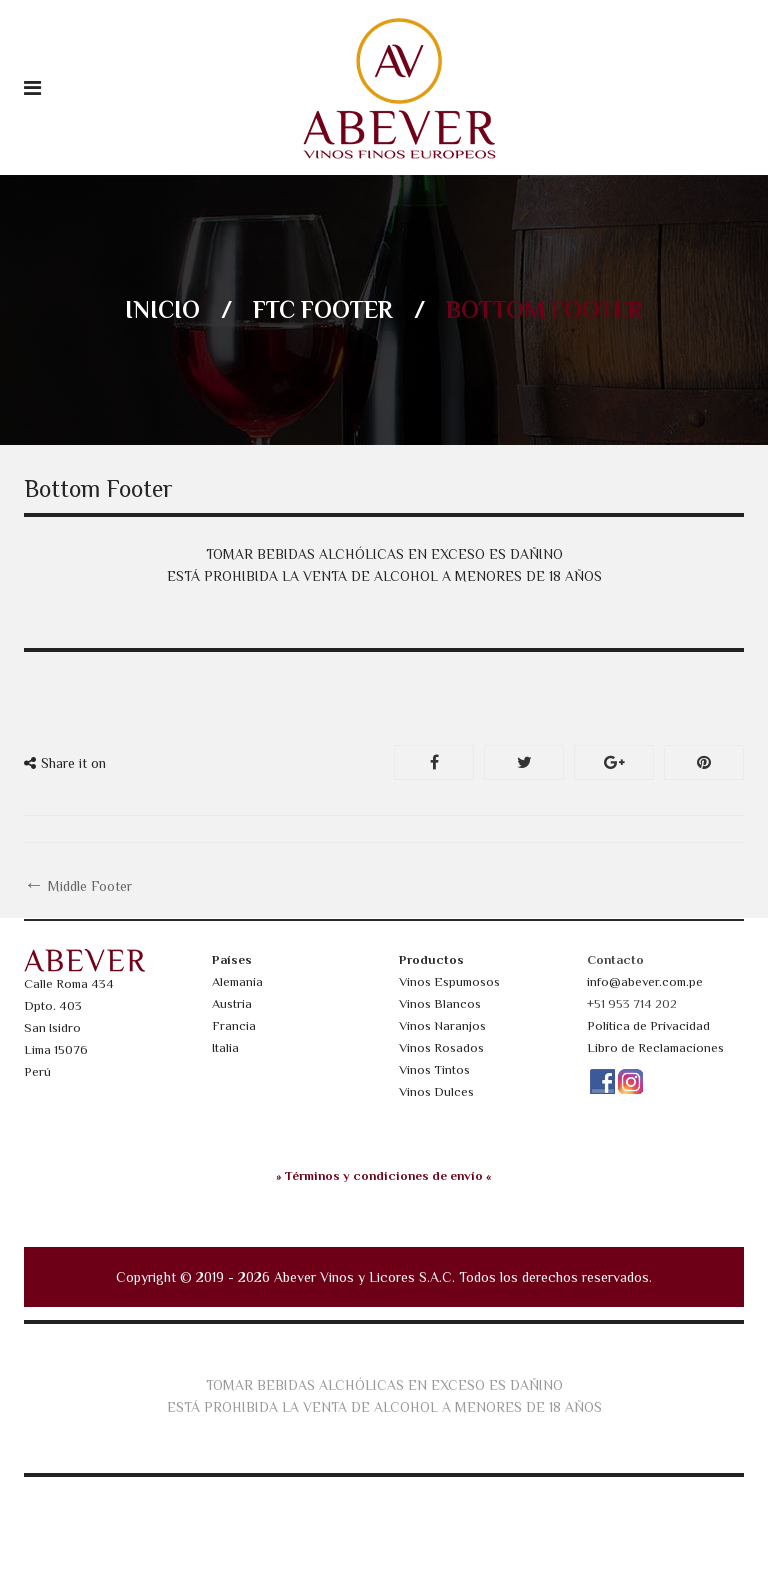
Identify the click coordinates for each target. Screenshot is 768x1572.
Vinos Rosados (441, 1047)
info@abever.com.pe (645, 981)
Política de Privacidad (648, 1025)
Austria (232, 1003)
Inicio (162, 309)
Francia (234, 1025)
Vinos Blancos (440, 1003)
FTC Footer (323, 309)
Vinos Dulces (436, 1091)
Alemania (237, 981)
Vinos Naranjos (442, 1025)
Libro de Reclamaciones (655, 1047)
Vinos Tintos (434, 1069)
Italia (225, 1047)
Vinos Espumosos (449, 981)
